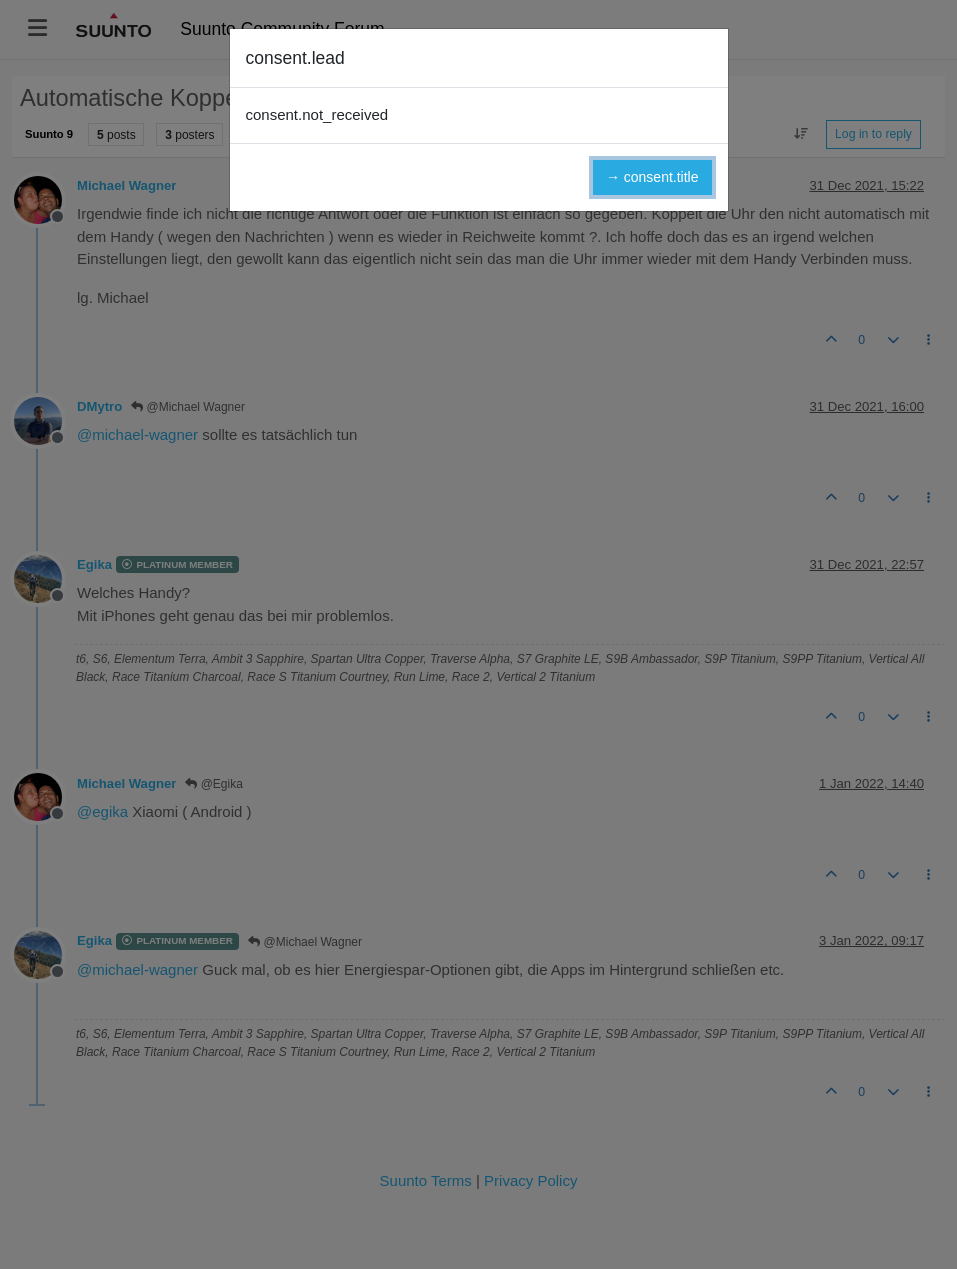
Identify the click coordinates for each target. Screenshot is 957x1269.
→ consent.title (652, 177)
